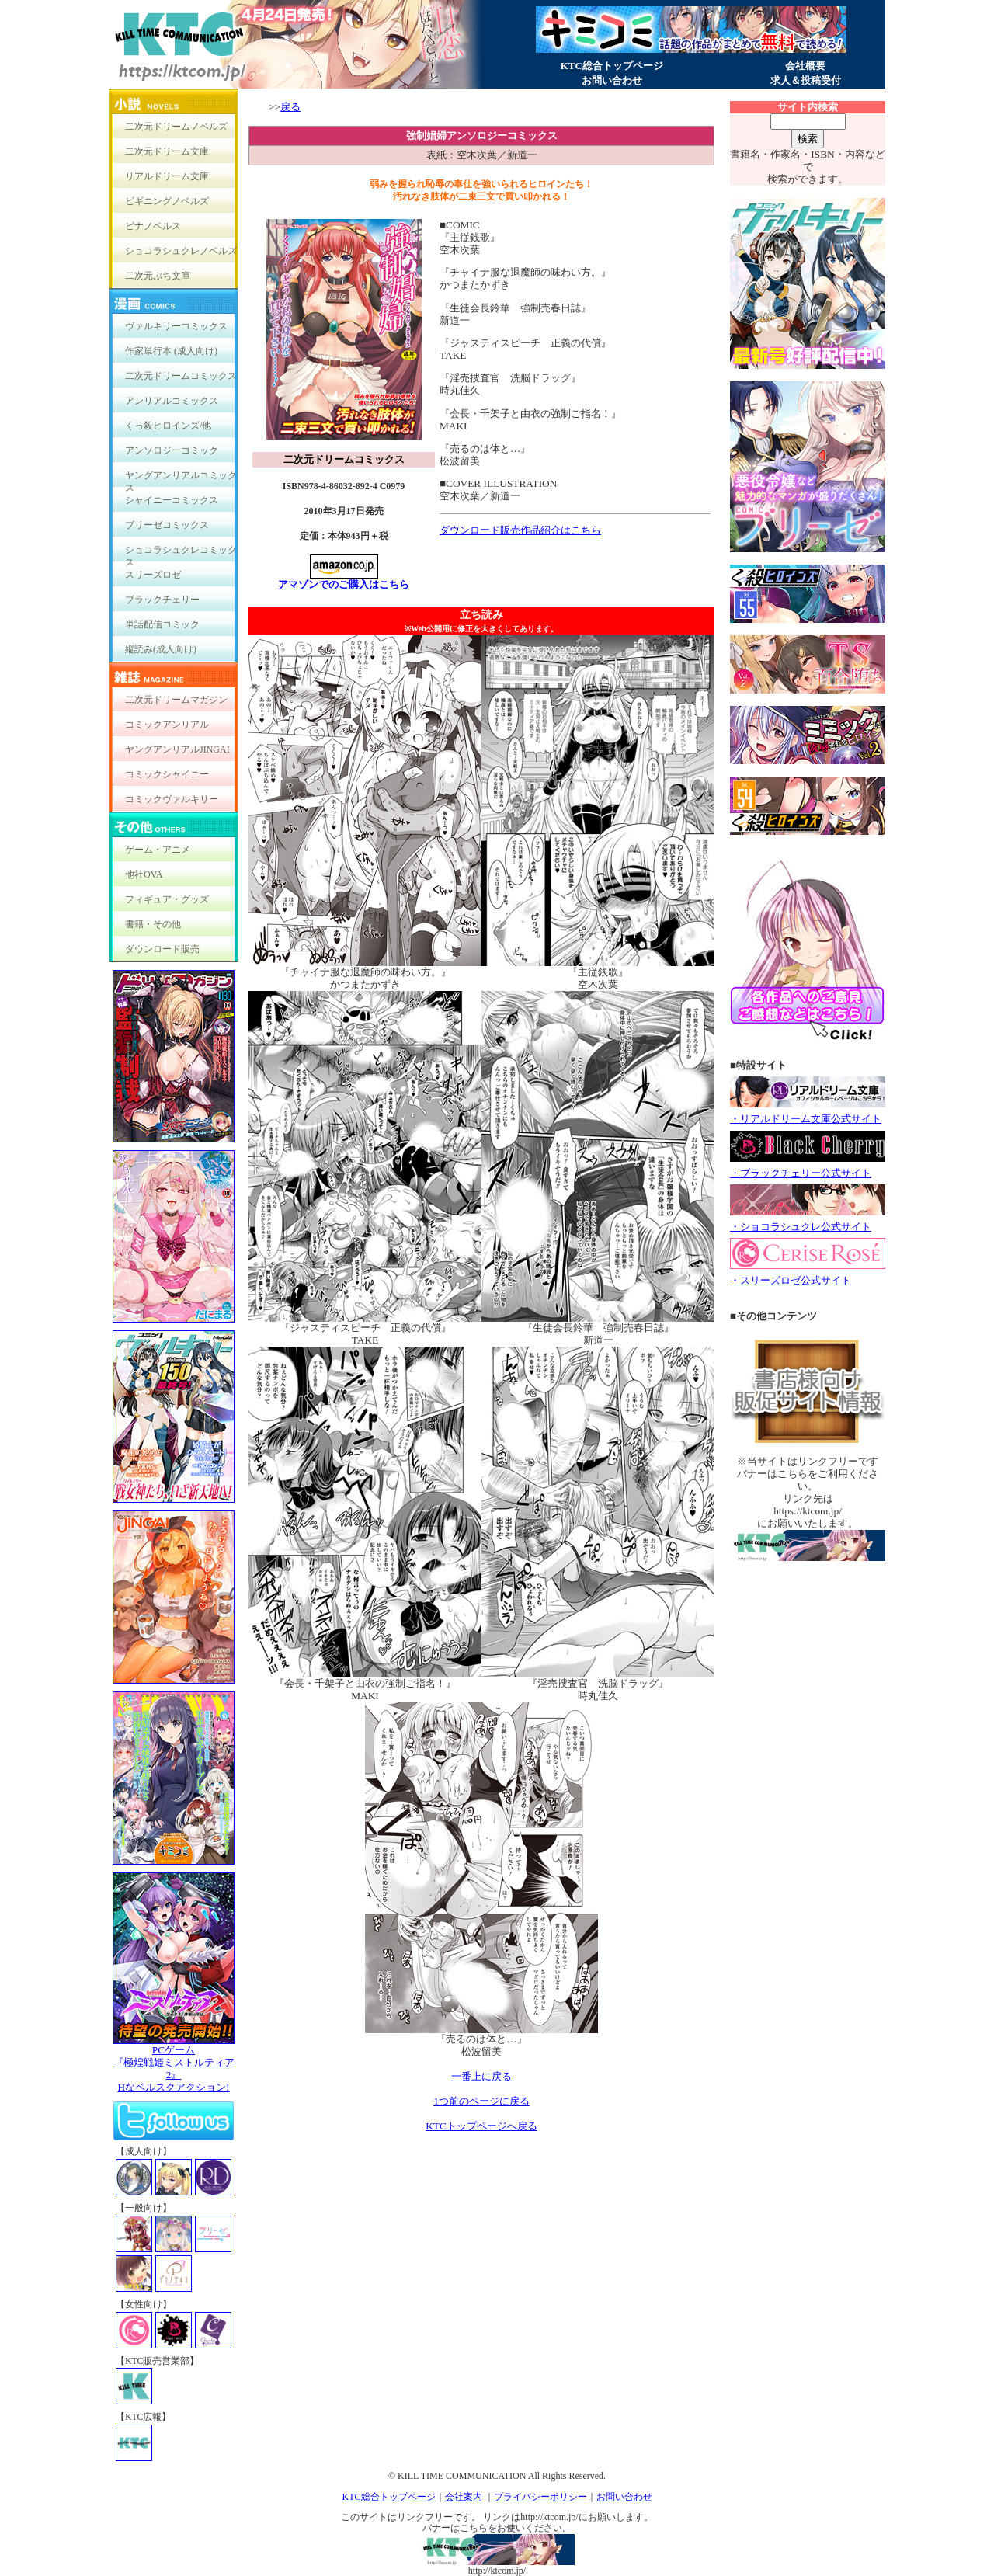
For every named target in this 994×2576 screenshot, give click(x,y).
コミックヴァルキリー (171, 799)
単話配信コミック (162, 624)
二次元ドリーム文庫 (167, 151)
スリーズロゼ (153, 574)
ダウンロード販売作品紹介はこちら (520, 530)
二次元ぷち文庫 (157, 275)
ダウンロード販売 (162, 949)
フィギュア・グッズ (167, 899)
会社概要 (805, 65)
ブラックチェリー (162, 599)
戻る (290, 107)
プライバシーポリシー (540, 2496)
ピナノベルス (153, 226)
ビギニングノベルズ (167, 201)
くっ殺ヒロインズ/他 (168, 425)
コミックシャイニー (167, 774)
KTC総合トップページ (612, 65)
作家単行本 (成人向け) (171, 351)
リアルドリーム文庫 (167, 176)
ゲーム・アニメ (157, 849)
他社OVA (143, 874)
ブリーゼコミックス (167, 525)
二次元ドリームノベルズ (176, 126)
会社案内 (463, 2496)
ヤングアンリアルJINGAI (177, 749)
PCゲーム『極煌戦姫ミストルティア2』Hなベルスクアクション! (174, 2064)
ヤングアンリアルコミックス (181, 479)
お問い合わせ (612, 80)
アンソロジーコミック (171, 450)
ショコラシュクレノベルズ (181, 250)
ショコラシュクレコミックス (181, 553)
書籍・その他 (153, 924)
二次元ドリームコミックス (181, 375)
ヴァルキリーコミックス (176, 326)
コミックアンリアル (167, 724)
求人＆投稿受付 (805, 80)
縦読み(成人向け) (160, 649)
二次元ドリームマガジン (176, 699)
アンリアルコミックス (171, 400)
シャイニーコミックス (171, 500)
